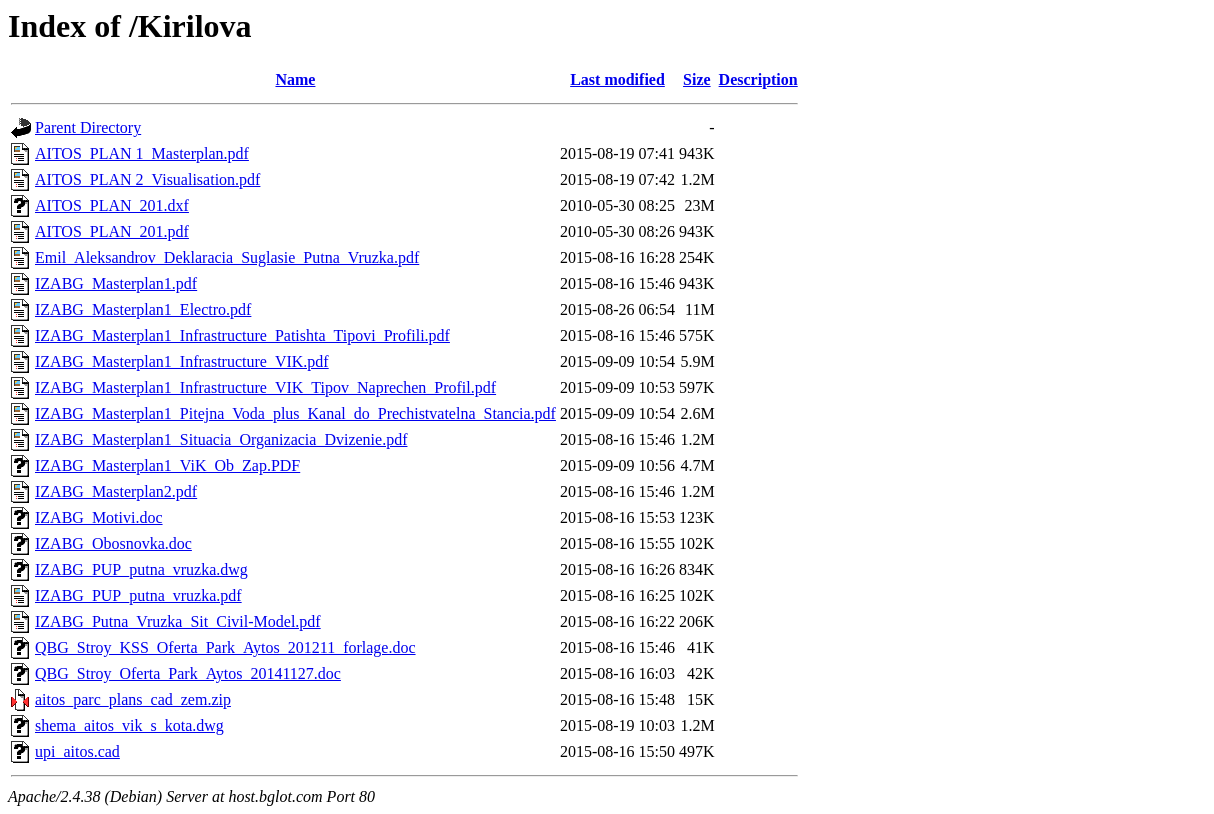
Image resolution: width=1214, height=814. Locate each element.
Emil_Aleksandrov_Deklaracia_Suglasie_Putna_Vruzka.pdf (227, 257)
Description (758, 79)
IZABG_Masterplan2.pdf (116, 491)
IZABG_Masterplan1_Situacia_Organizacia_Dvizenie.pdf (221, 439)
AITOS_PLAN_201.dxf (112, 205)
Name (295, 79)
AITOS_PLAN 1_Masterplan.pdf (142, 153)
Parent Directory (88, 127)
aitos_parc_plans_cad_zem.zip (133, 699)
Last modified (617, 79)
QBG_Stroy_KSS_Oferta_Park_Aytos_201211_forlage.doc (225, 647)
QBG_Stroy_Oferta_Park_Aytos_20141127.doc (188, 673)
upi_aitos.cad (77, 751)
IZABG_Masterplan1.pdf (116, 283)
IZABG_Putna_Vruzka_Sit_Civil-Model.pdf (178, 621)
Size (697, 79)
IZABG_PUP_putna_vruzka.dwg (141, 569)
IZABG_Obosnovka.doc (113, 543)
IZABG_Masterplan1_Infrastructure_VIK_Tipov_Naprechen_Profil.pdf (265, 387)
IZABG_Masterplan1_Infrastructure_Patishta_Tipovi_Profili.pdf (242, 335)
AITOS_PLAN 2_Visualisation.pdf (147, 179)
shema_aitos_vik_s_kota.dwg (129, 725)
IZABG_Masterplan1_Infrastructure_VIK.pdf (182, 361)
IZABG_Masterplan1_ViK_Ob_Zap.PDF (167, 465)
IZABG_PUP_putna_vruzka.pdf (138, 595)
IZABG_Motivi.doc (99, 517)
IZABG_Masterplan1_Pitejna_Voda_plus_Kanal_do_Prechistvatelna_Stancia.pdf (295, 413)
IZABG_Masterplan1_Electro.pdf (143, 309)
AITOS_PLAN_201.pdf (112, 231)
